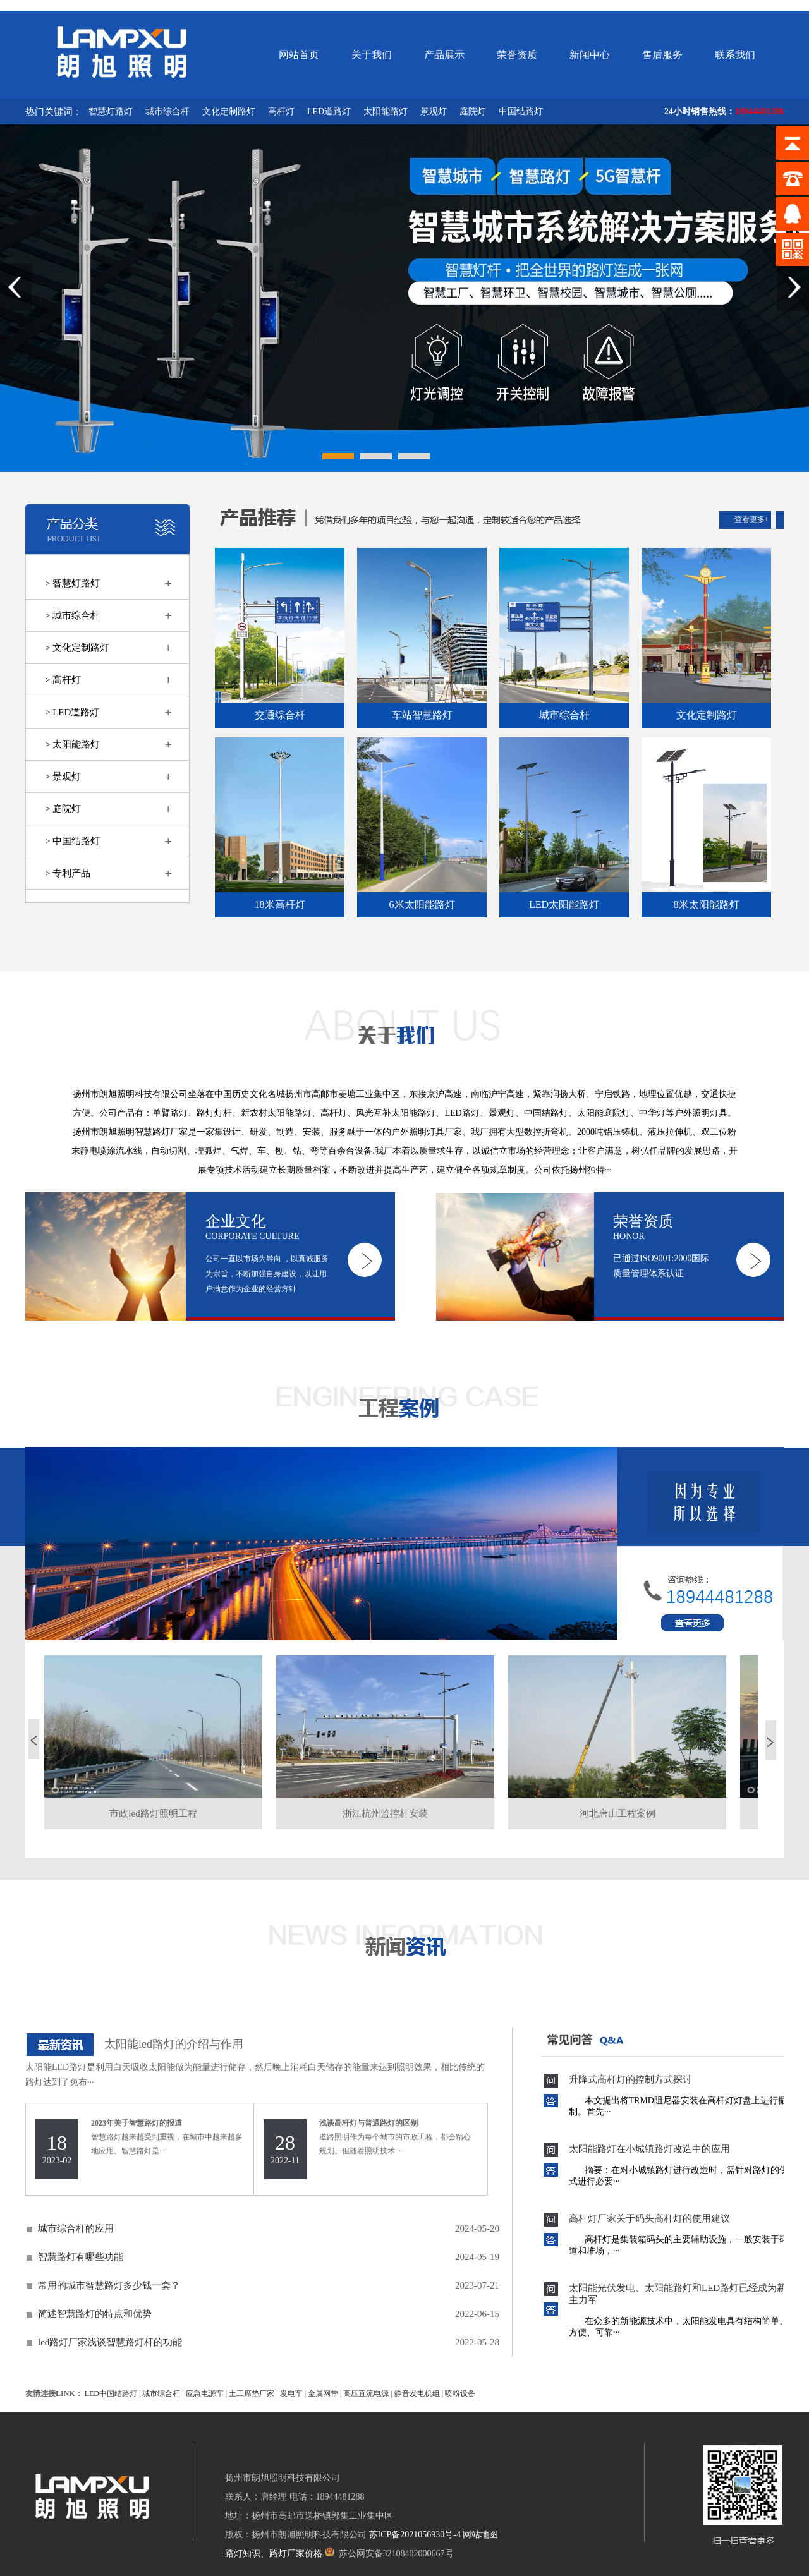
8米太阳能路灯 (706, 904)
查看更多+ (751, 519)
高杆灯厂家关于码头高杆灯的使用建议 (649, 2218)
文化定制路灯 (228, 111)
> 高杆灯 (63, 680)
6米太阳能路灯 (422, 904)
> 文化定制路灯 (77, 648)
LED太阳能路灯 (564, 904)
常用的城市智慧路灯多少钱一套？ (109, 2285)
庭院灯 (472, 111)
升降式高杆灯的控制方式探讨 (630, 2079)
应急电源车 (205, 2393)
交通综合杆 (280, 715)
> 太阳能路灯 (72, 744)
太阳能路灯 (385, 111)
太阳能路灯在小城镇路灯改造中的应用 (649, 2149)
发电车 (291, 2393)
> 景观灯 (63, 776)
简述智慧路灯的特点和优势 (95, 2314)
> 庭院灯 (63, 809)
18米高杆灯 (280, 904)
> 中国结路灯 (72, 841)
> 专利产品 (67, 873)
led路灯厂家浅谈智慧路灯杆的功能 (110, 2342)
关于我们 (371, 54)
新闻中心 (589, 54)
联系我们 (735, 54)
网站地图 (480, 2534)
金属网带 (323, 2393)
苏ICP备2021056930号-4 (415, 2534)
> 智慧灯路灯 (72, 583)
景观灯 (433, 111)
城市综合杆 (167, 111)
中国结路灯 (521, 111)
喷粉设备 (460, 2393)
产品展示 (444, 54)
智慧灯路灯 (110, 111)
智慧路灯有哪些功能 (80, 2257)
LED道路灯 (329, 111)
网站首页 (299, 54)
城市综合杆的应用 (76, 2228)
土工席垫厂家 (251, 2393)
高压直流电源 (366, 2393)
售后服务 (662, 54)
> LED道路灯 (72, 712)
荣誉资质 (517, 54)
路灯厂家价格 (295, 2553)
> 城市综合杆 (72, 615)
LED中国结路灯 (111, 2393)
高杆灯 (281, 111)
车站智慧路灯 (422, 715)
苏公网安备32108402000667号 (389, 2553)
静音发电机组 (417, 2393)
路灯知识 (242, 2553)
